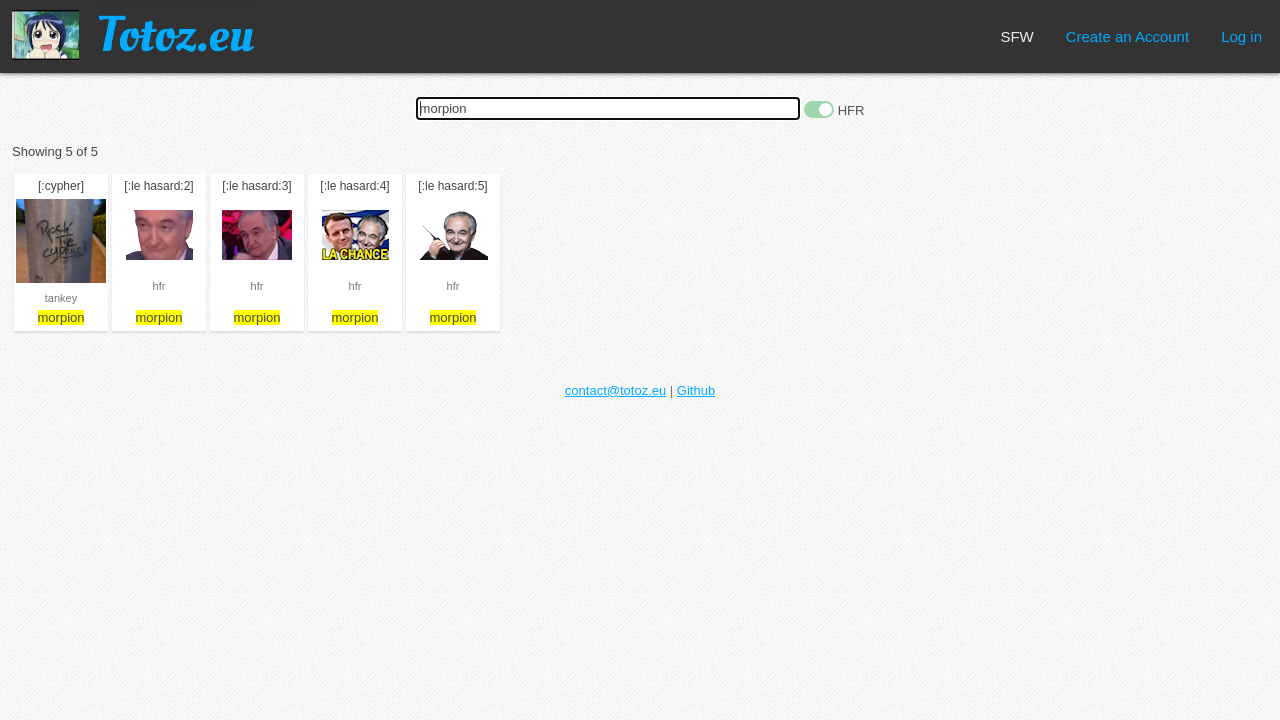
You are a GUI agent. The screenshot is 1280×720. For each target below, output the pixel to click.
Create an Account (1127, 36)
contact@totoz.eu (615, 390)
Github (696, 390)
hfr (159, 286)
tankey (61, 298)
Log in (1241, 36)
